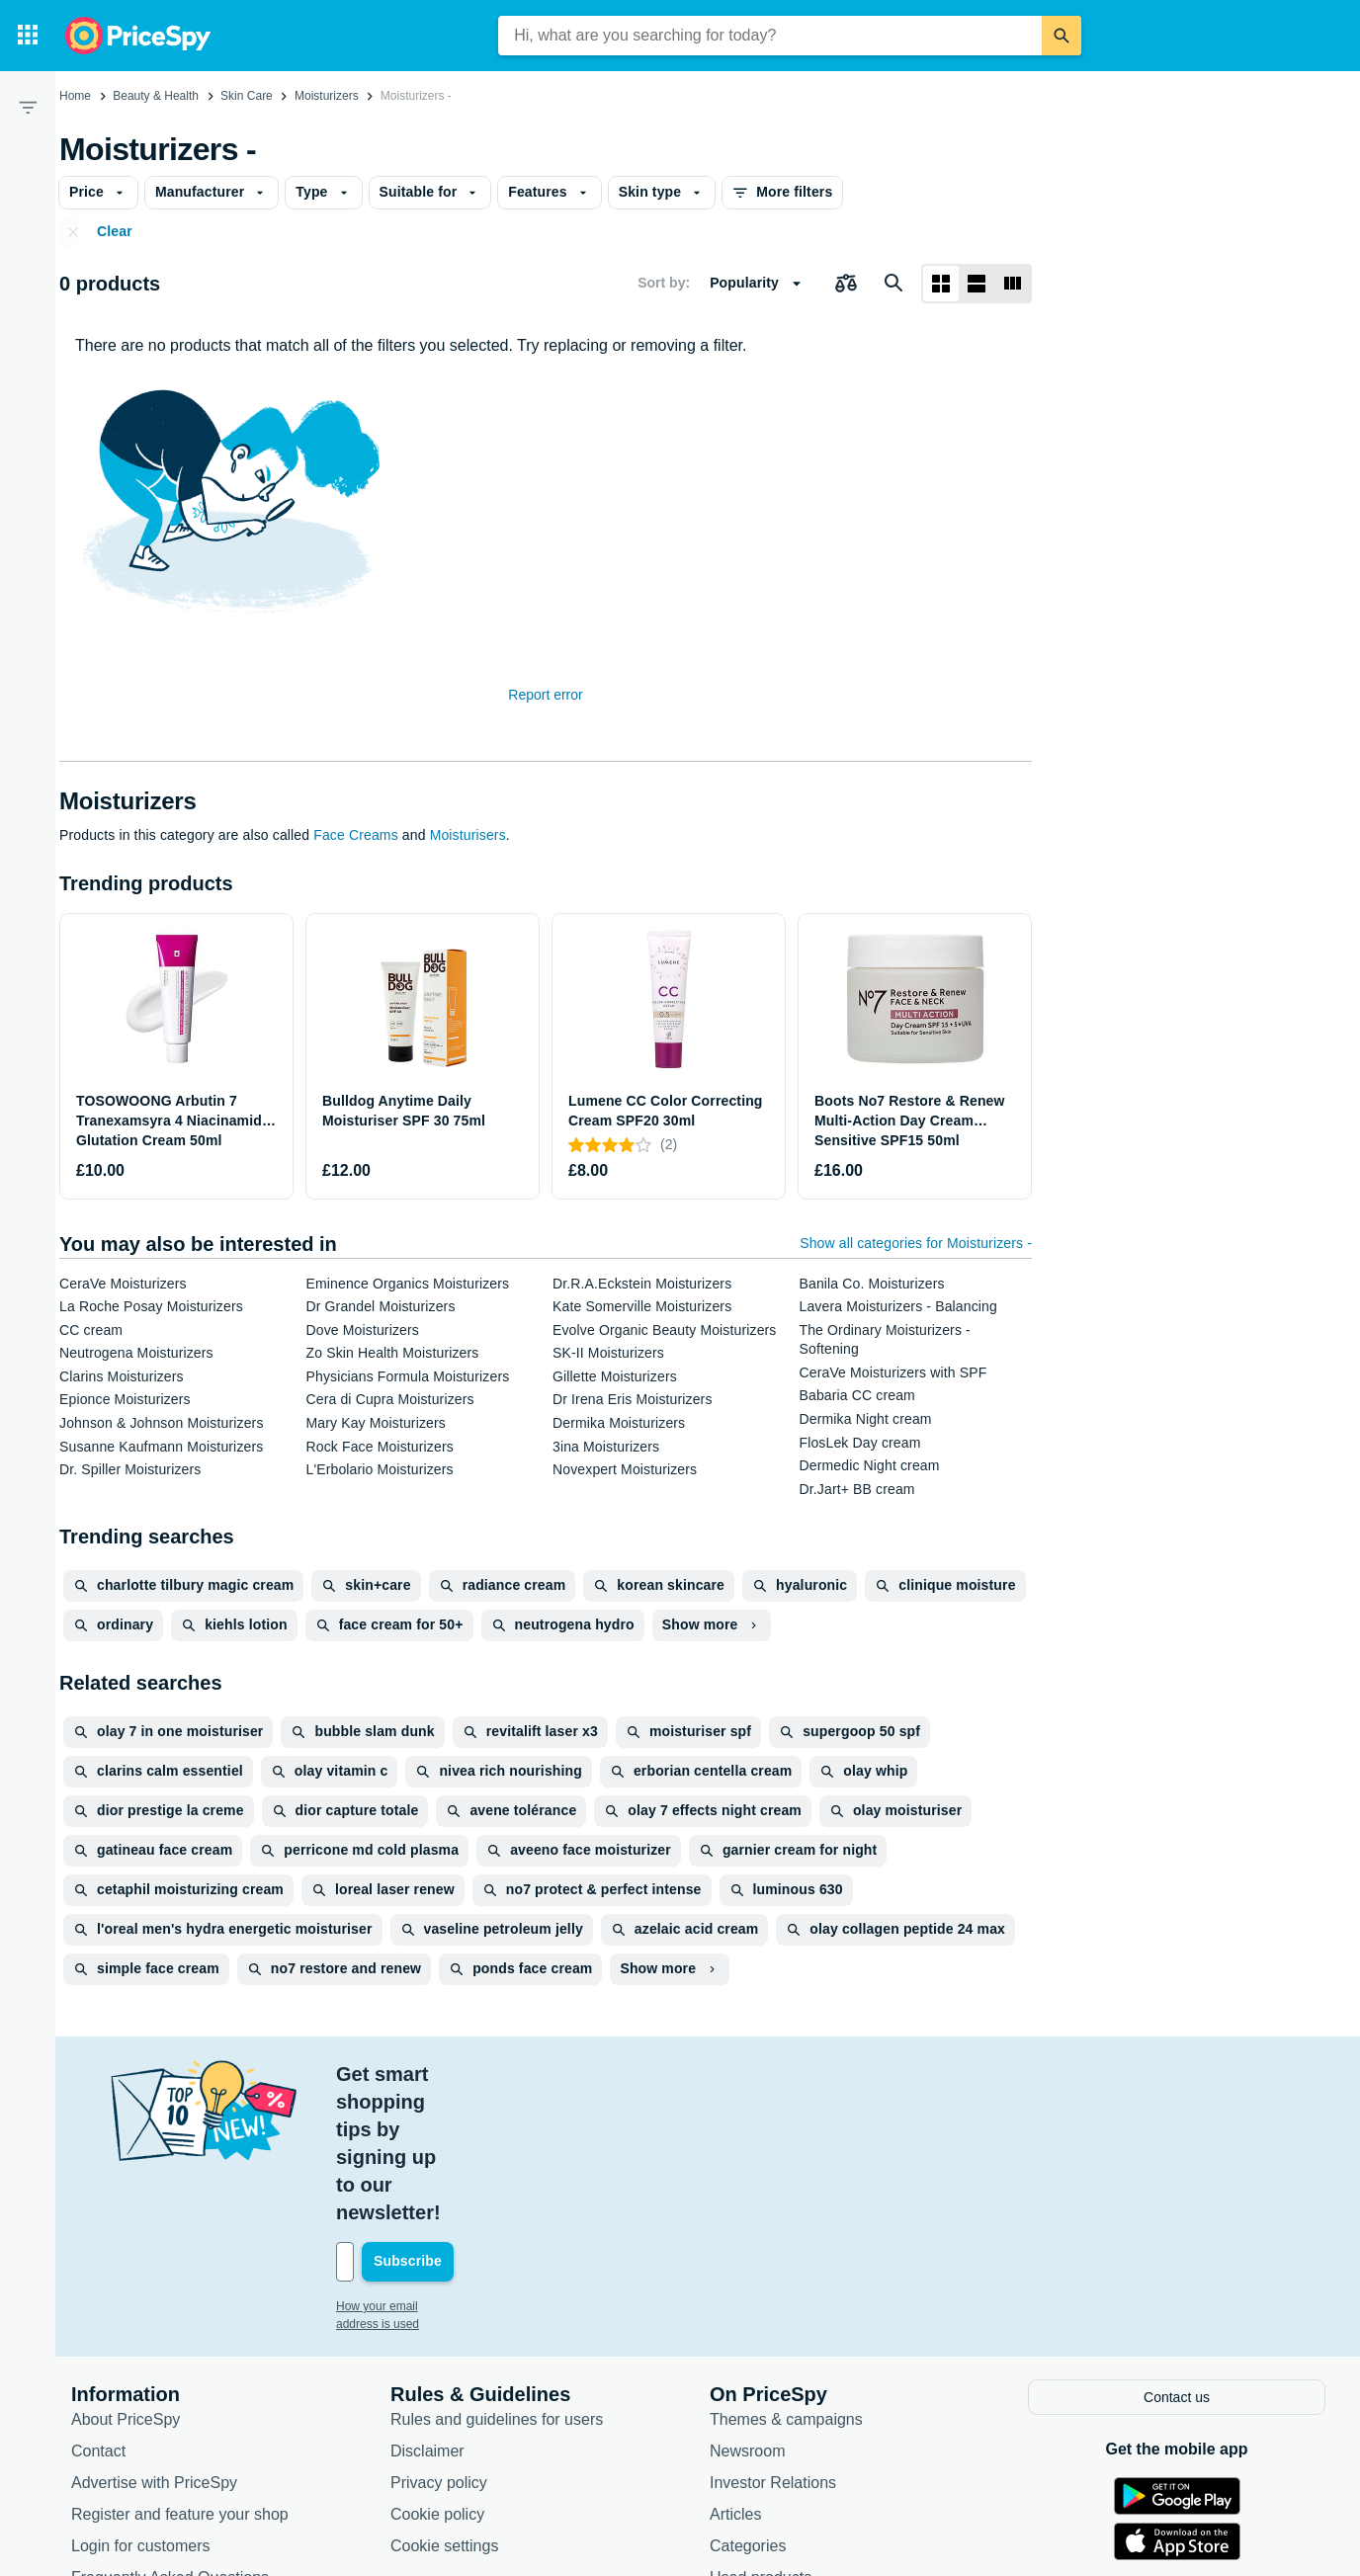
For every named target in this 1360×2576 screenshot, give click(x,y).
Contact (98, 2310)
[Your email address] (470, 2123)
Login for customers (141, 2405)
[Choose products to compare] (846, 283)
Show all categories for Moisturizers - (916, 1243)
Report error (545, 695)
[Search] (1061, 35)
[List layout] (976, 283)
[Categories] (27, 35)
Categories (748, 2405)
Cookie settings (444, 2405)
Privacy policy (438, 2342)
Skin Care (246, 96)
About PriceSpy (125, 2279)
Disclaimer (427, 2310)
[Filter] (27, 106)
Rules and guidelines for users (496, 2279)
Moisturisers (468, 835)
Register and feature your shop (180, 2374)
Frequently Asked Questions (170, 2437)
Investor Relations (773, 2342)
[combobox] (770, 35)
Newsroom (747, 2310)
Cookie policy (437, 2374)
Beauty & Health (156, 96)
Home (75, 96)
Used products (760, 2437)
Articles (735, 2374)
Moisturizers (327, 96)
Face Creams (355, 835)
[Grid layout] (941, 283)
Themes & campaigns (786, 2279)
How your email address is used (420, 2168)
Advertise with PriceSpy (154, 2342)
